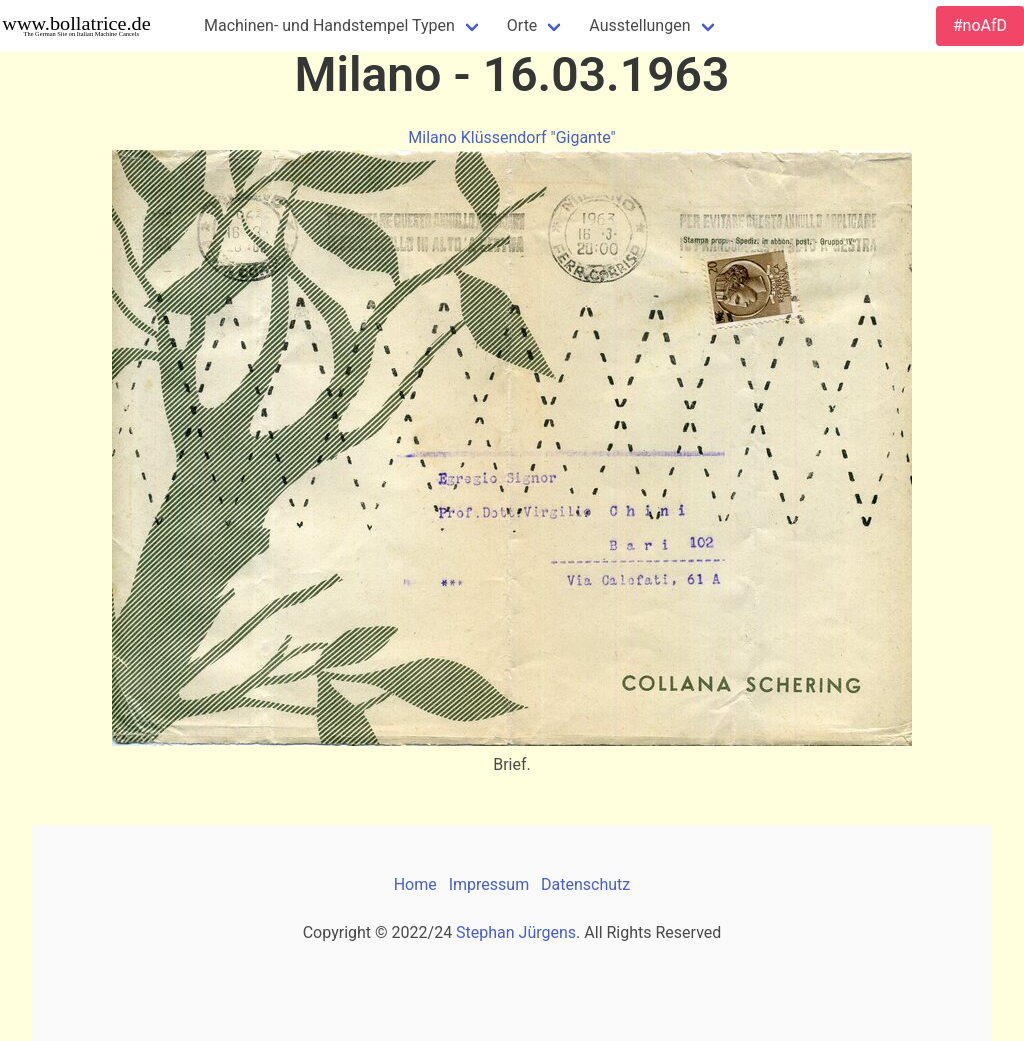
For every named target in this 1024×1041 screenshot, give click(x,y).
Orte (522, 25)
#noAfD (980, 25)
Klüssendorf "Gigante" (538, 137)
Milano (432, 137)
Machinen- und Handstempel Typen (329, 25)
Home (415, 884)
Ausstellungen (639, 25)
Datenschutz (585, 884)
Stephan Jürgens (516, 932)
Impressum (489, 884)
